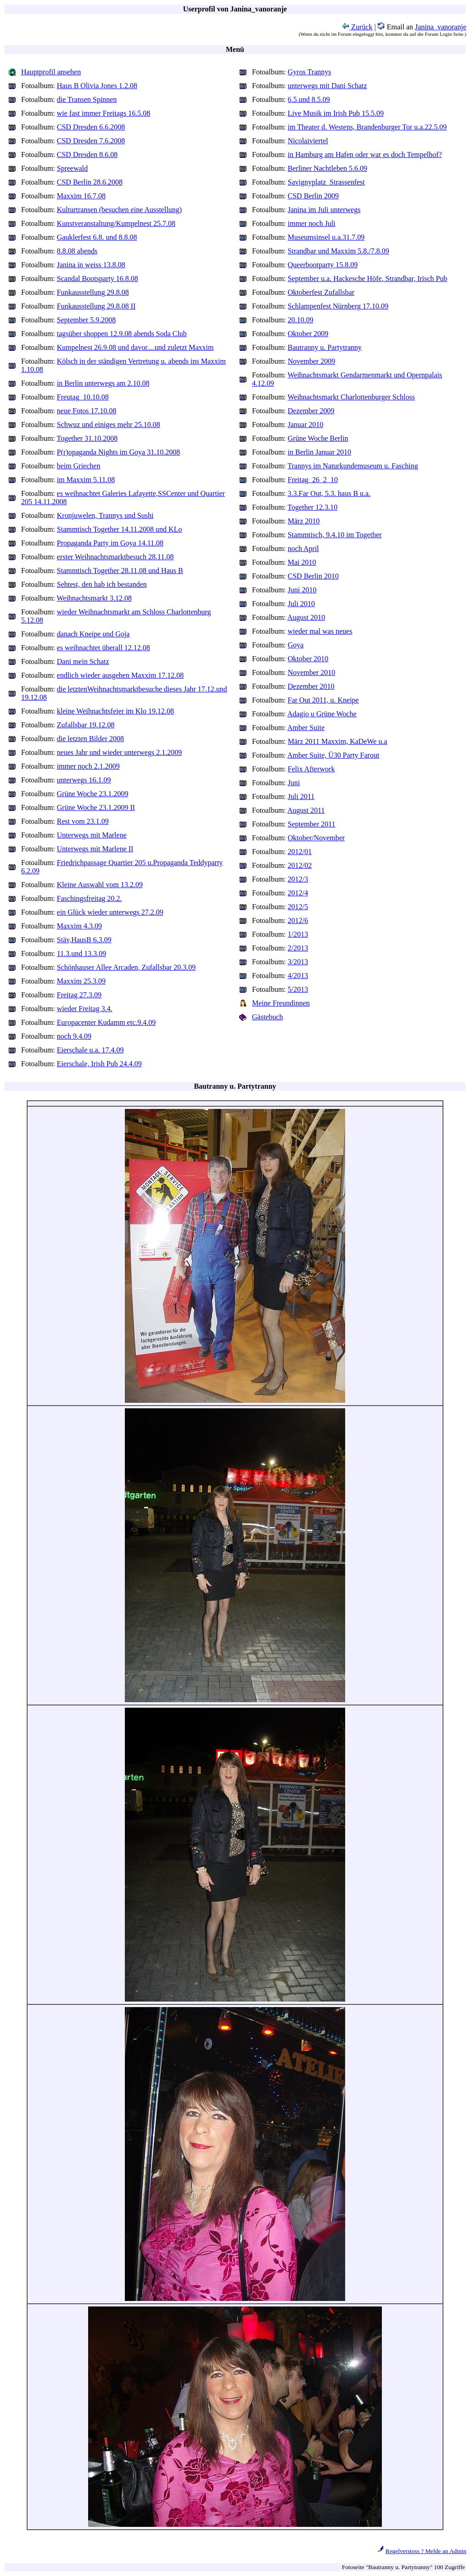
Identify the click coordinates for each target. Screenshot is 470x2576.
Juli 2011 (301, 796)
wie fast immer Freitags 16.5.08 (104, 113)
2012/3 (298, 879)
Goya (296, 645)
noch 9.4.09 (74, 1036)
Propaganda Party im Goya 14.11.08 (110, 543)
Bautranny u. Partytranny (325, 347)
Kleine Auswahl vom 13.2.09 (100, 885)
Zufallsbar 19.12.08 (86, 725)
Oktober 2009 (308, 333)
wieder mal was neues (320, 631)
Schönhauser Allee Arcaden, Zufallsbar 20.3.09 (126, 967)
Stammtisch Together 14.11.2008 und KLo (119, 529)
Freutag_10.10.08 (83, 397)
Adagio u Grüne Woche (322, 714)
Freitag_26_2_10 (313, 480)
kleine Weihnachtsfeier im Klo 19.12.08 (115, 711)
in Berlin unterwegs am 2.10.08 (103, 383)
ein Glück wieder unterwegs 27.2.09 (110, 912)
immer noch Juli (312, 223)
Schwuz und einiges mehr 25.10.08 (108, 424)
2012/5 (298, 907)
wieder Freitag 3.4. (84, 1008)
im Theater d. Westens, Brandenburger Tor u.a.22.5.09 (367, 127)
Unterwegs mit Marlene (92, 835)
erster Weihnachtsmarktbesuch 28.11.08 (115, 557)
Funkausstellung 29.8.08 (93, 292)
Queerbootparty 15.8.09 (323, 265)
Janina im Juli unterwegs (324, 210)
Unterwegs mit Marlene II (95, 849)
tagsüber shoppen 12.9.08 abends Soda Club (122, 333)
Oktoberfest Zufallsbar (321, 292)
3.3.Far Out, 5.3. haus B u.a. (329, 493)
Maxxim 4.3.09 (79, 926)
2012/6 (298, 920)
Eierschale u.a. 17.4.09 (90, 1050)
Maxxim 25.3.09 (81, 981)
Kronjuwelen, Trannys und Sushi (105, 515)
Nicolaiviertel (308, 141)
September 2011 (312, 824)
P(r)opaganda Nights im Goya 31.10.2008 (118, 452)
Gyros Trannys (309, 72)
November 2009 (312, 361)
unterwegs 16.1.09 (84, 780)
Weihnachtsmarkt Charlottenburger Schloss (351, 397)
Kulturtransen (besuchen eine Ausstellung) (119, 210)
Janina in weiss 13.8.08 (91, 265)
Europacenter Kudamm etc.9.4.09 (106, 1022)
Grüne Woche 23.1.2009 (93, 794)
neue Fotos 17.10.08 (87, 411)
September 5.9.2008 (86, 320)
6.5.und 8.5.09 (309, 99)
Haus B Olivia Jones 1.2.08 (97, 86)
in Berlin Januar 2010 (319, 452)
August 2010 (306, 617)
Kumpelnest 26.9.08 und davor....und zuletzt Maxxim (135, 347)
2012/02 (300, 865)
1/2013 (298, 934)
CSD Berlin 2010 (313, 576)
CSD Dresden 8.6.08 (87, 154)
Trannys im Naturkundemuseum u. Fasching (353, 466)
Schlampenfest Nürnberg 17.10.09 (338, 306)
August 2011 (306, 810)
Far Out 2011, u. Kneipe (323, 700)
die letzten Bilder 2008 (90, 738)
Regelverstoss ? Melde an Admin (426, 2551)
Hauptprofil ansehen (51, 72)
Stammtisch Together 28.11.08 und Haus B (120, 570)
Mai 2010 (302, 562)
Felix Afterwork (311, 769)
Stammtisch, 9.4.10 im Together (335, 535)
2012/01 (300, 851)
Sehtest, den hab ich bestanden (102, 584)
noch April (303, 548)
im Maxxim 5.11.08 (86, 480)
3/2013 (298, 962)
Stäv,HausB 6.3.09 (84, 940)
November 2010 (312, 672)
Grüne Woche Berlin (318, 438)
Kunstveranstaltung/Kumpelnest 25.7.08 (116, 223)
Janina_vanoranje (440, 27)
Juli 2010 (301, 603)
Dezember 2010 (311, 686)
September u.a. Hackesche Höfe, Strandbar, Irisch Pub (368, 278)
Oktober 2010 (308, 659)
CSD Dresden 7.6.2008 (91, 141)
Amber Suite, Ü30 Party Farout (333, 755)
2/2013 (298, 948)
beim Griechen (79, 466)
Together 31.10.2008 (87, 438)
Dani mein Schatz (83, 661)
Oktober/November (316, 838)
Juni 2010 (302, 590)
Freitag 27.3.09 (79, 995)
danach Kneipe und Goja (93, 634)
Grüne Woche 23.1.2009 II (96, 807)
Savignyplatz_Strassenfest (326, 182)
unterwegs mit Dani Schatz (327, 86)
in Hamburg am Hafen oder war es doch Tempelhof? (365, 154)
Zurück (357, 27)
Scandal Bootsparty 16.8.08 (97, 278)
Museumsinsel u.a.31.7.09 (326, 237)
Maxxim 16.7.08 (81, 196)
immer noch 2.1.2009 (88, 766)
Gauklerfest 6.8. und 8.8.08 (97, 237)
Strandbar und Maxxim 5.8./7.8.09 (338, 251)
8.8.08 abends (77, 251)
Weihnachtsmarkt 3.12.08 (94, 598)
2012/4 (298, 893)
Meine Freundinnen (281, 1003)
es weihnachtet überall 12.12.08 (103, 648)
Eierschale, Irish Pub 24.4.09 (99, 1064)
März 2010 (304, 521)
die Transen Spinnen (87, 99)
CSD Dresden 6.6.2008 (91, 127)
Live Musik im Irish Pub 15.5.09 (336, 113)
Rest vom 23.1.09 (83, 821)
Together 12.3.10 (313, 507)
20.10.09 (300, 320)
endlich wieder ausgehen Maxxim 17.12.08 (120, 675)
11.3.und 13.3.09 (81, 953)
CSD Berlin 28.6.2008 (90, 182)
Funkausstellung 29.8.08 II (96, 306)
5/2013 (298, 989)
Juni (294, 783)
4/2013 (298, 975)
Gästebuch (267, 1017)
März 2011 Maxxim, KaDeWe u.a (337, 741)
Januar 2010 (306, 424)
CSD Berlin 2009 (313, 196)
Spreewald (72, 168)
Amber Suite (306, 727)
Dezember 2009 (311, 411)
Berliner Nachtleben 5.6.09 (327, 168)
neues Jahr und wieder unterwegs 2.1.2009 (119, 752)
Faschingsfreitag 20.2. (89, 898)
